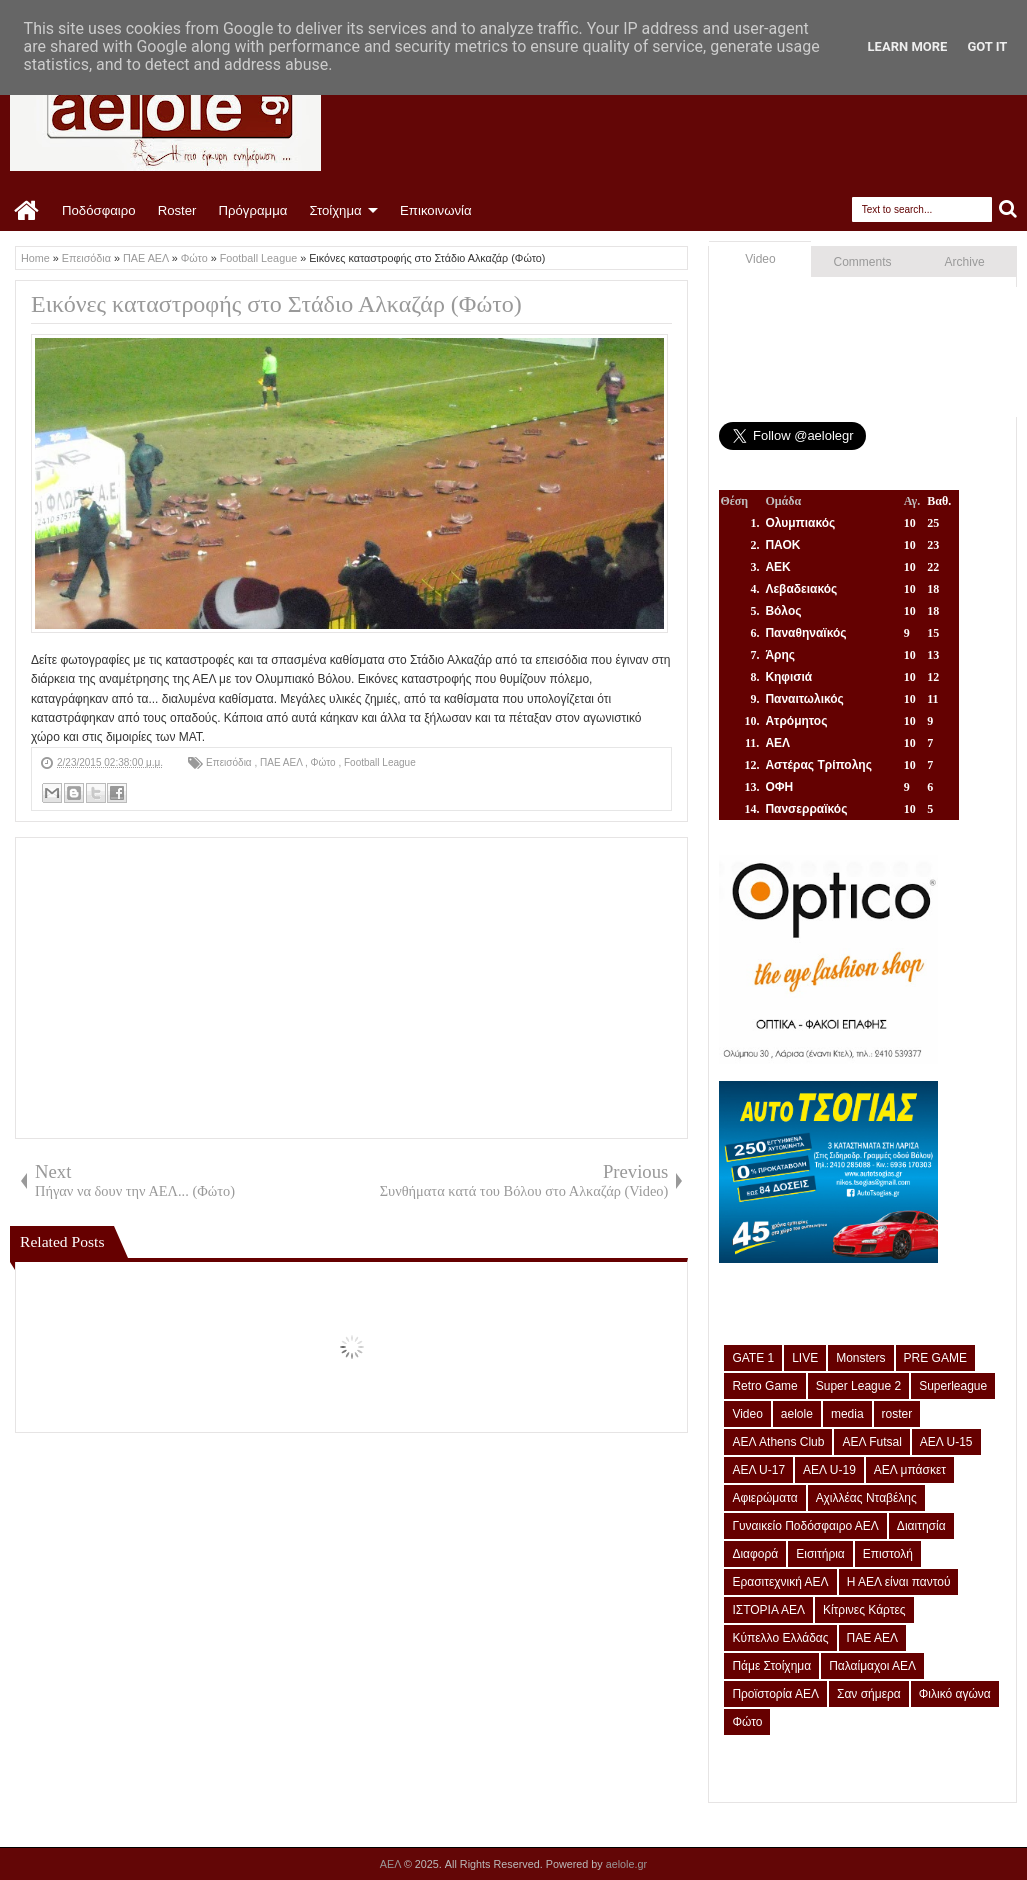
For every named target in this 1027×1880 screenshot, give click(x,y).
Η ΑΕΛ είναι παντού (899, 1582)
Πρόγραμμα (252, 210)
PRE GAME (935, 1358)
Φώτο (325, 762)
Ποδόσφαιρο (99, 210)
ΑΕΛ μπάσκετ (910, 1470)
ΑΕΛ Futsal (871, 1442)
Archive (965, 262)
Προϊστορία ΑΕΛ (775, 1694)
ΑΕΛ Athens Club (778, 1442)
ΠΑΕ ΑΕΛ (282, 762)
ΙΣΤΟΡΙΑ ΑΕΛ (768, 1610)
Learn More (908, 46)
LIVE (805, 1358)
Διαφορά (755, 1554)
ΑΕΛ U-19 (829, 1470)
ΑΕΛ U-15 (946, 1442)
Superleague (953, 1386)
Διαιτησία (921, 1526)
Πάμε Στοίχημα (771, 1666)
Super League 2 (858, 1386)
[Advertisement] (351, 988)
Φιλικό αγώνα (955, 1694)
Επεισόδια (230, 762)
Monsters (860, 1358)
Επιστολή (888, 1554)
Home (27, 211)
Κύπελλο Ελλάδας (780, 1638)
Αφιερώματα (764, 1498)
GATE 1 (753, 1358)
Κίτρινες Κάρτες (864, 1610)
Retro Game (764, 1386)
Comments (863, 262)
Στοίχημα (335, 210)
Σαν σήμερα (869, 1694)
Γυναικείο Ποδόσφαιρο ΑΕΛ (805, 1526)
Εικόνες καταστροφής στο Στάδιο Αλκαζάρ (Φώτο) (276, 304)
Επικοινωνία (436, 210)
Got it (987, 46)
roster (897, 1414)
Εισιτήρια (820, 1554)
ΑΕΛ (392, 1864)
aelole (797, 1414)
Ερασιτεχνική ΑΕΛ (780, 1582)
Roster (177, 210)
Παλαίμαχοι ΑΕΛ (872, 1666)
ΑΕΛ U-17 (758, 1470)
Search (1008, 209)
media (847, 1414)
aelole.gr (626, 1864)
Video (760, 259)
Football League (380, 762)
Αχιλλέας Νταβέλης (866, 1498)
